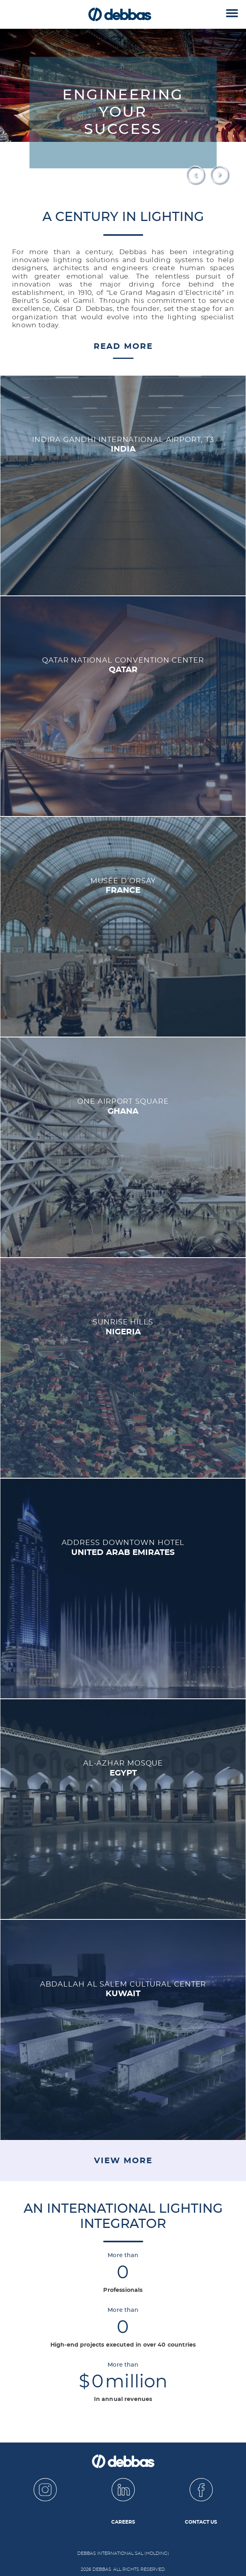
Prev (196, 175)
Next (220, 175)
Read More (123, 346)
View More (123, 2161)
